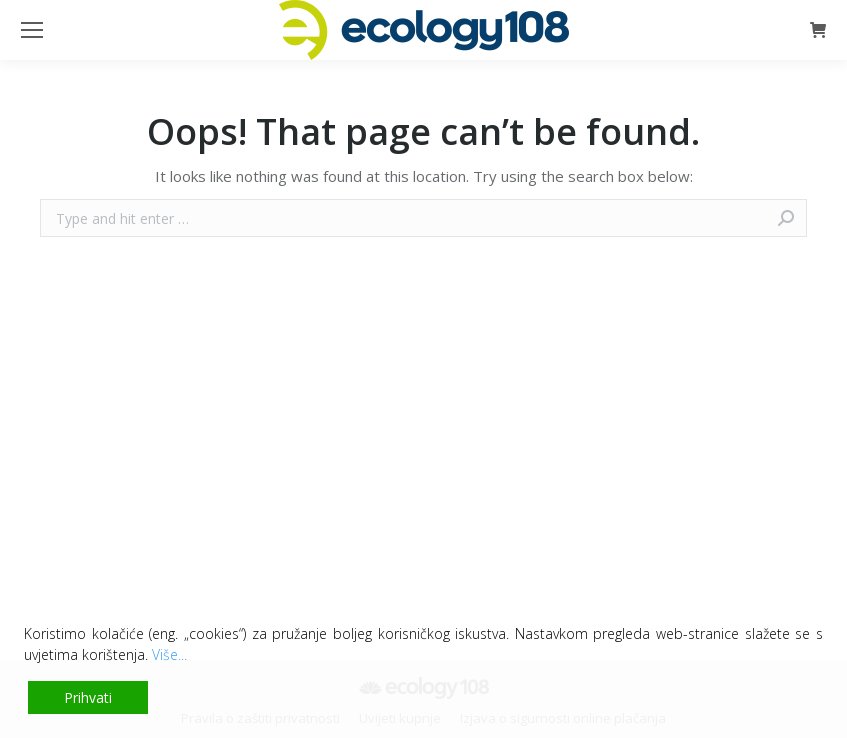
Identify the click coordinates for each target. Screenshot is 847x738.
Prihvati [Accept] (88, 697)
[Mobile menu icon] (32, 30)
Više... (169, 654)
